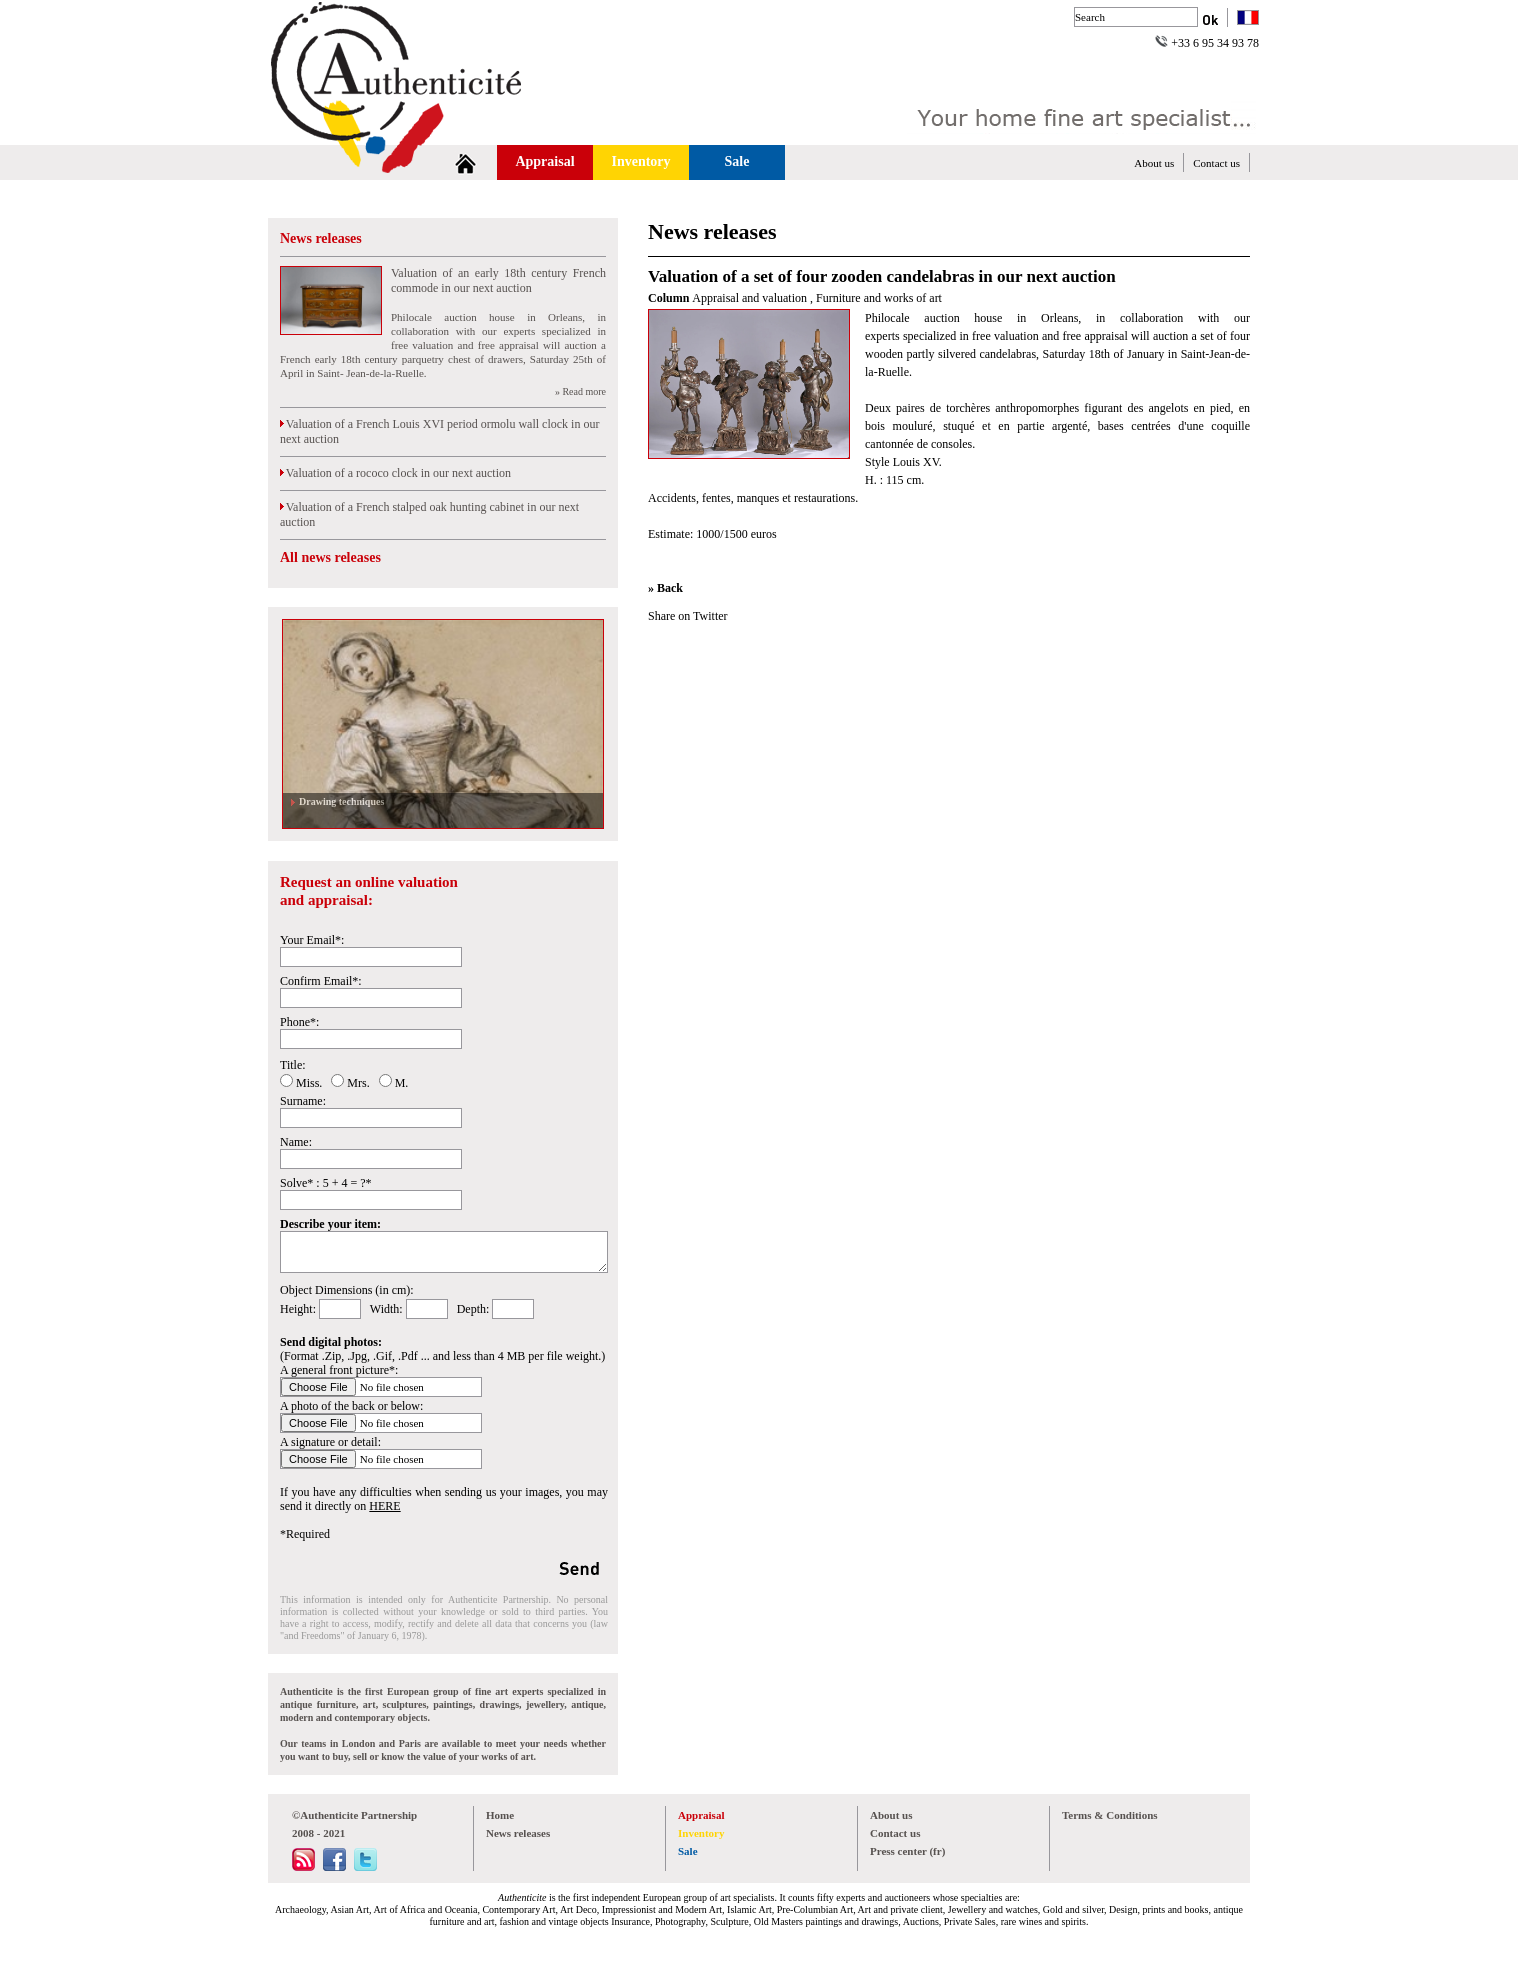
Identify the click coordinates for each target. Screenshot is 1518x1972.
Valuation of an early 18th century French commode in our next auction (498, 280)
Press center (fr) (907, 1851)
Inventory (640, 161)
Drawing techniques (339, 801)
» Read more (580, 391)
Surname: (303, 1101)
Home (500, 1815)
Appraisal (544, 161)
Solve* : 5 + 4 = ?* (326, 1183)
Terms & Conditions (1110, 1815)
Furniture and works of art (879, 298)
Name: (296, 1142)
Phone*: (299, 1022)
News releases (321, 238)
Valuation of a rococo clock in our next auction (395, 473)
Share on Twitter (688, 616)
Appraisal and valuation (751, 298)
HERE (384, 1506)
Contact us (1216, 163)
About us (1154, 163)
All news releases (330, 557)
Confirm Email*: (321, 981)
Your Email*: (312, 940)
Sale (737, 161)
